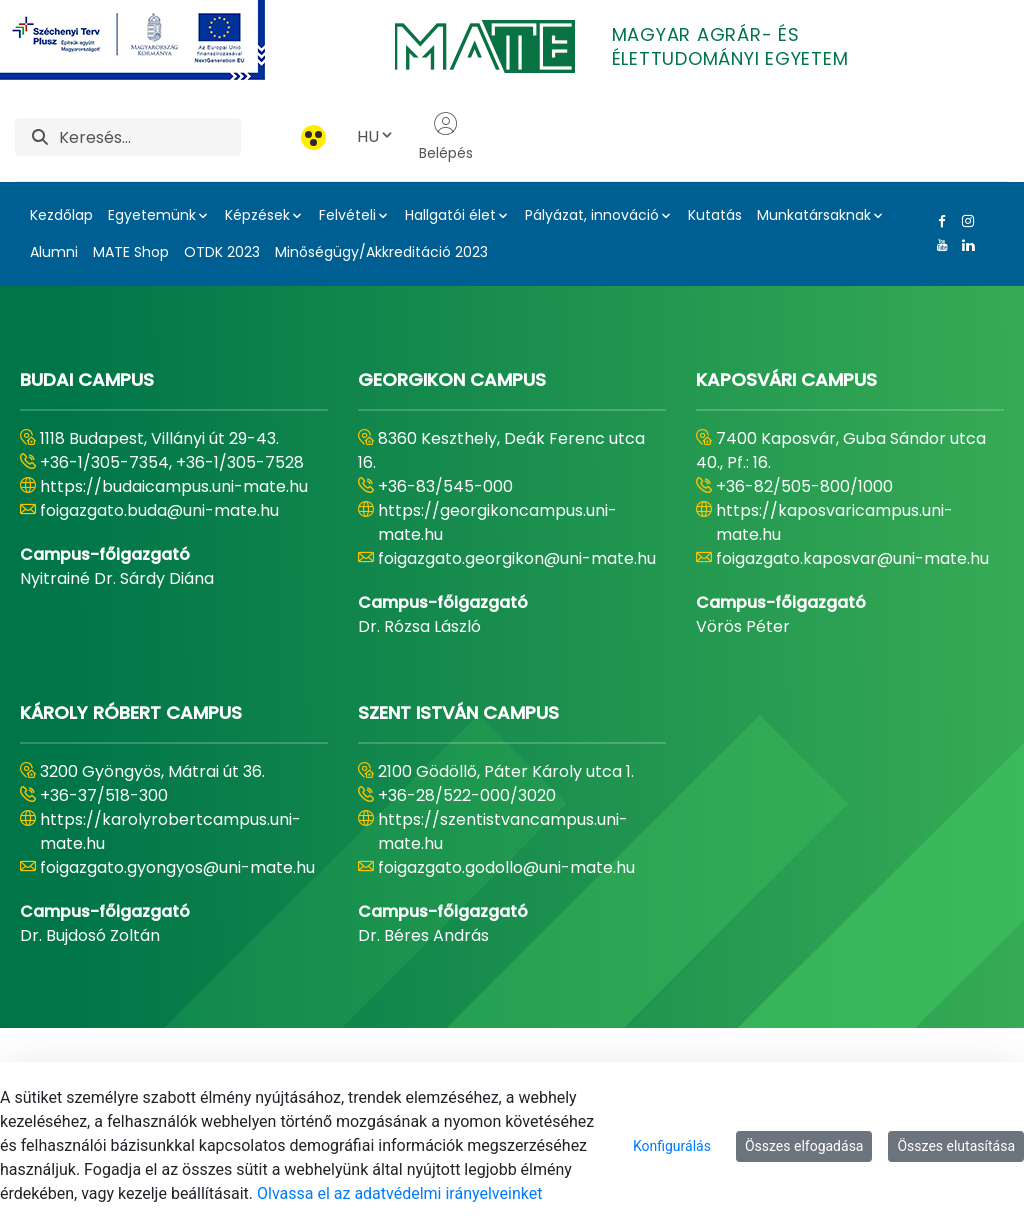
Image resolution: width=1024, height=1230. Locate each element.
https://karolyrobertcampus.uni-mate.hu (170, 831)
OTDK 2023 (222, 252)
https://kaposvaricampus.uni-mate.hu (834, 522)
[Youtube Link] (938, 245)
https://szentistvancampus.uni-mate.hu (503, 831)
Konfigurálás (672, 1146)
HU (376, 136)
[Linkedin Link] (964, 245)
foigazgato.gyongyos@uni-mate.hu (177, 867)
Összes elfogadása (804, 1146)
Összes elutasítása (956, 1146)
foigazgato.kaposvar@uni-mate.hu (852, 558)
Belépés (446, 137)
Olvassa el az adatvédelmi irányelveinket (399, 1193)
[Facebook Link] (938, 221)
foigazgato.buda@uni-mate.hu (159, 510)
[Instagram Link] (964, 221)
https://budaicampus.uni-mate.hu (174, 486)
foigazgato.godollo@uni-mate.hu (506, 867)
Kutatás (715, 215)
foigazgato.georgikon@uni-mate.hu (517, 558)
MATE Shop (131, 252)
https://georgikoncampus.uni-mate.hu (497, 522)
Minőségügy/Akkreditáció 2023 (381, 252)
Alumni (54, 252)
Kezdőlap (61, 215)
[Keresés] (150, 137)
